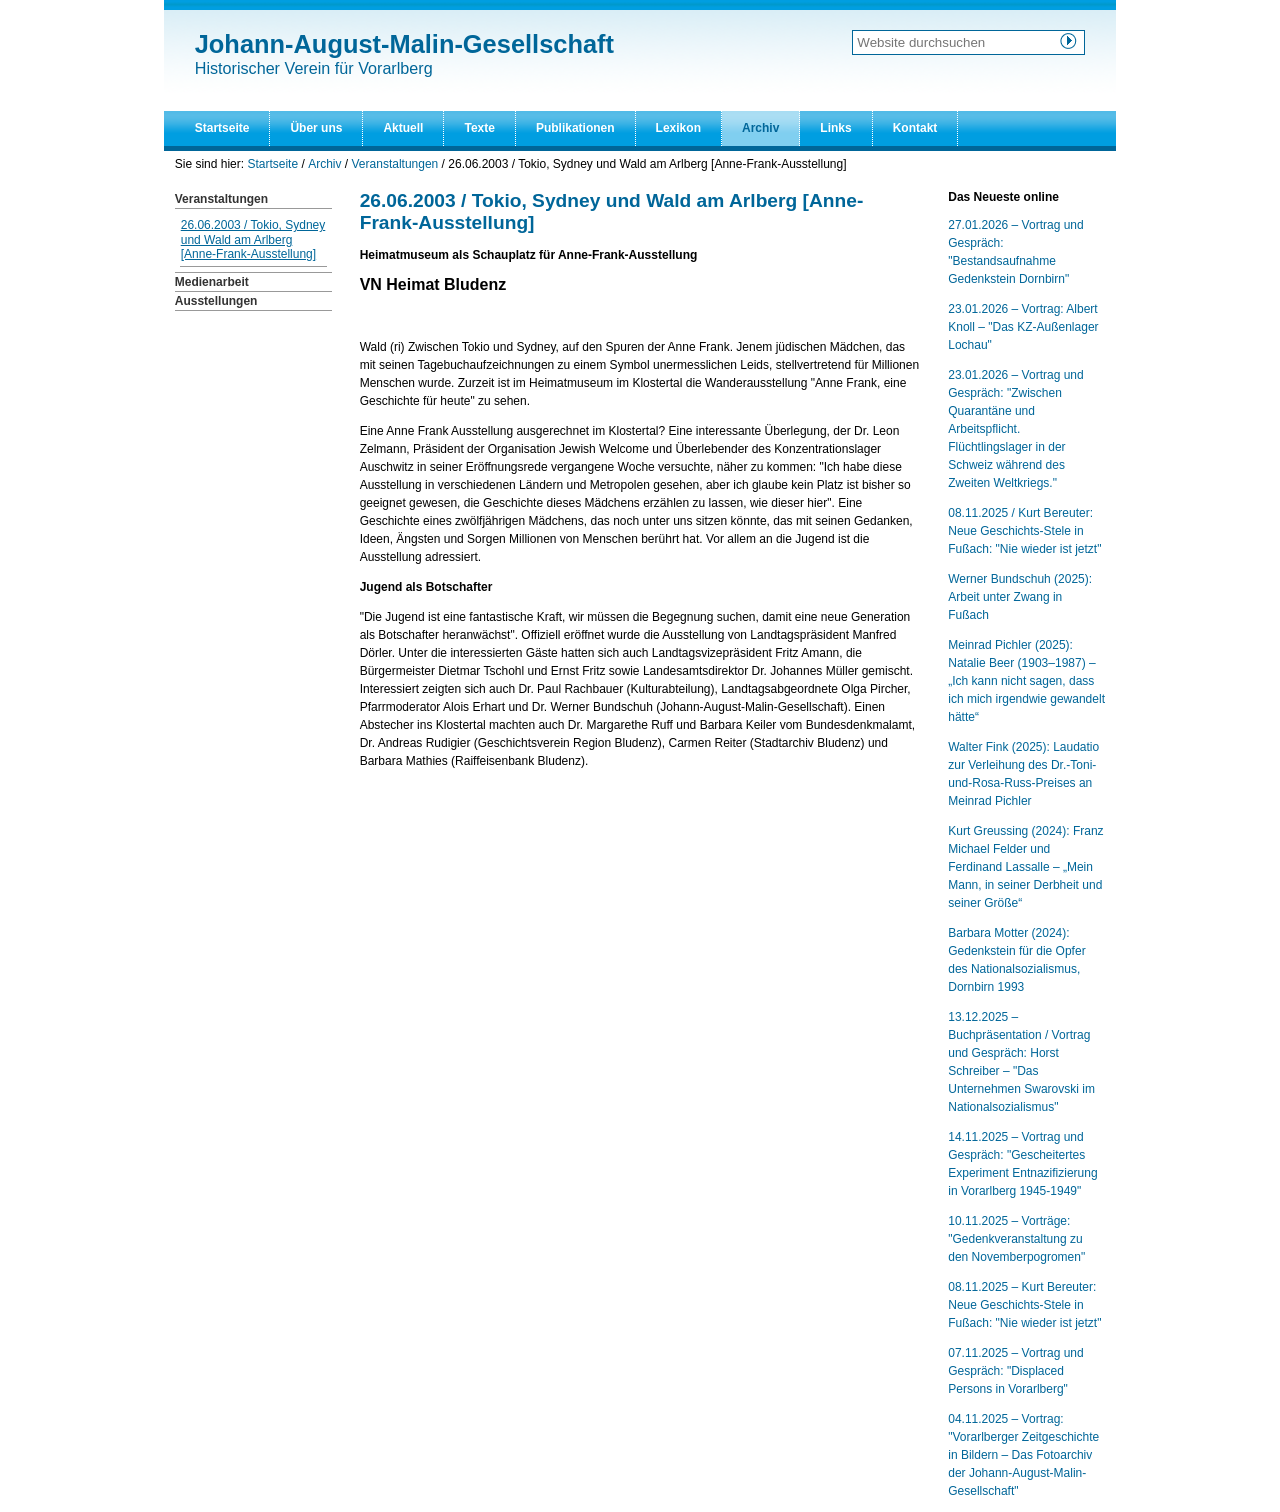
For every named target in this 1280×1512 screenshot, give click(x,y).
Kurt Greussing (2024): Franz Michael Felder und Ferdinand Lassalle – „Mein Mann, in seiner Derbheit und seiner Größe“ (1025, 867)
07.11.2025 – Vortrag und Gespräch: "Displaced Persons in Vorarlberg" (1015, 1371)
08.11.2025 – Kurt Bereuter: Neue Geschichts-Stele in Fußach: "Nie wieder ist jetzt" (1024, 1305)
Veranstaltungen (395, 164)
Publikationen (575, 128)
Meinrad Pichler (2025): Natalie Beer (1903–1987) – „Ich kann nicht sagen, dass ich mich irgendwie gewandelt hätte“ (1026, 681)
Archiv (760, 128)
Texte (479, 128)
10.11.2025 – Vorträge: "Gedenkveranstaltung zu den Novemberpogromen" (1016, 1239)
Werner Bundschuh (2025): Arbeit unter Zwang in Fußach (1020, 597)
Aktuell (403, 128)
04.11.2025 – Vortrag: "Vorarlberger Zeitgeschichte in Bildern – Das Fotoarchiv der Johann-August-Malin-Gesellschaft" (1023, 1455)
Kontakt (915, 128)
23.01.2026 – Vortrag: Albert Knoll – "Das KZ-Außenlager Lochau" (1023, 327)
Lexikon (678, 128)
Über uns (316, 128)
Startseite (222, 128)
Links (835, 128)
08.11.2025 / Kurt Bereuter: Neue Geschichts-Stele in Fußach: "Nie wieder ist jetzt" (1024, 531)
